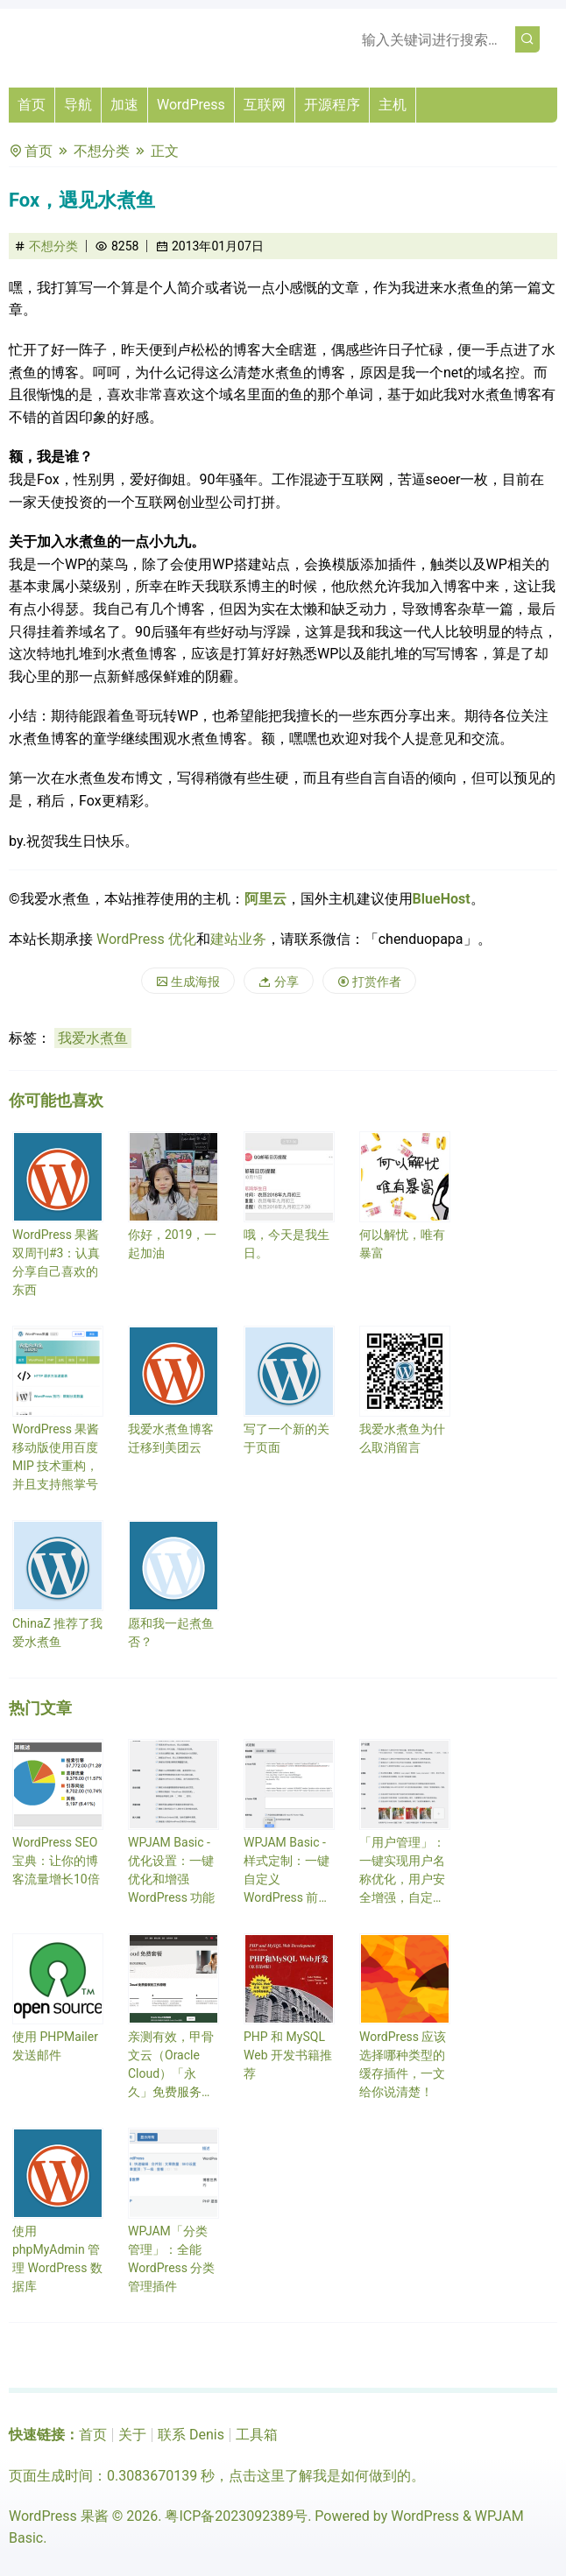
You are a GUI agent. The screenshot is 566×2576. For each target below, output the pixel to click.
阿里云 (265, 898)
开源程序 (332, 104)
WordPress (191, 104)
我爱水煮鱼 (93, 1038)
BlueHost (441, 898)
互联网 (265, 104)
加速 (124, 104)
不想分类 (102, 151)
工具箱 (257, 2434)
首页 (32, 104)
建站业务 (238, 939)
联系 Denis (191, 2434)
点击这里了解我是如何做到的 (320, 2475)
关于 (132, 2434)
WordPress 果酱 (59, 2516)
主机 (393, 104)
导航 (78, 104)
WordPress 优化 (146, 939)
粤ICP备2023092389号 (236, 2516)
